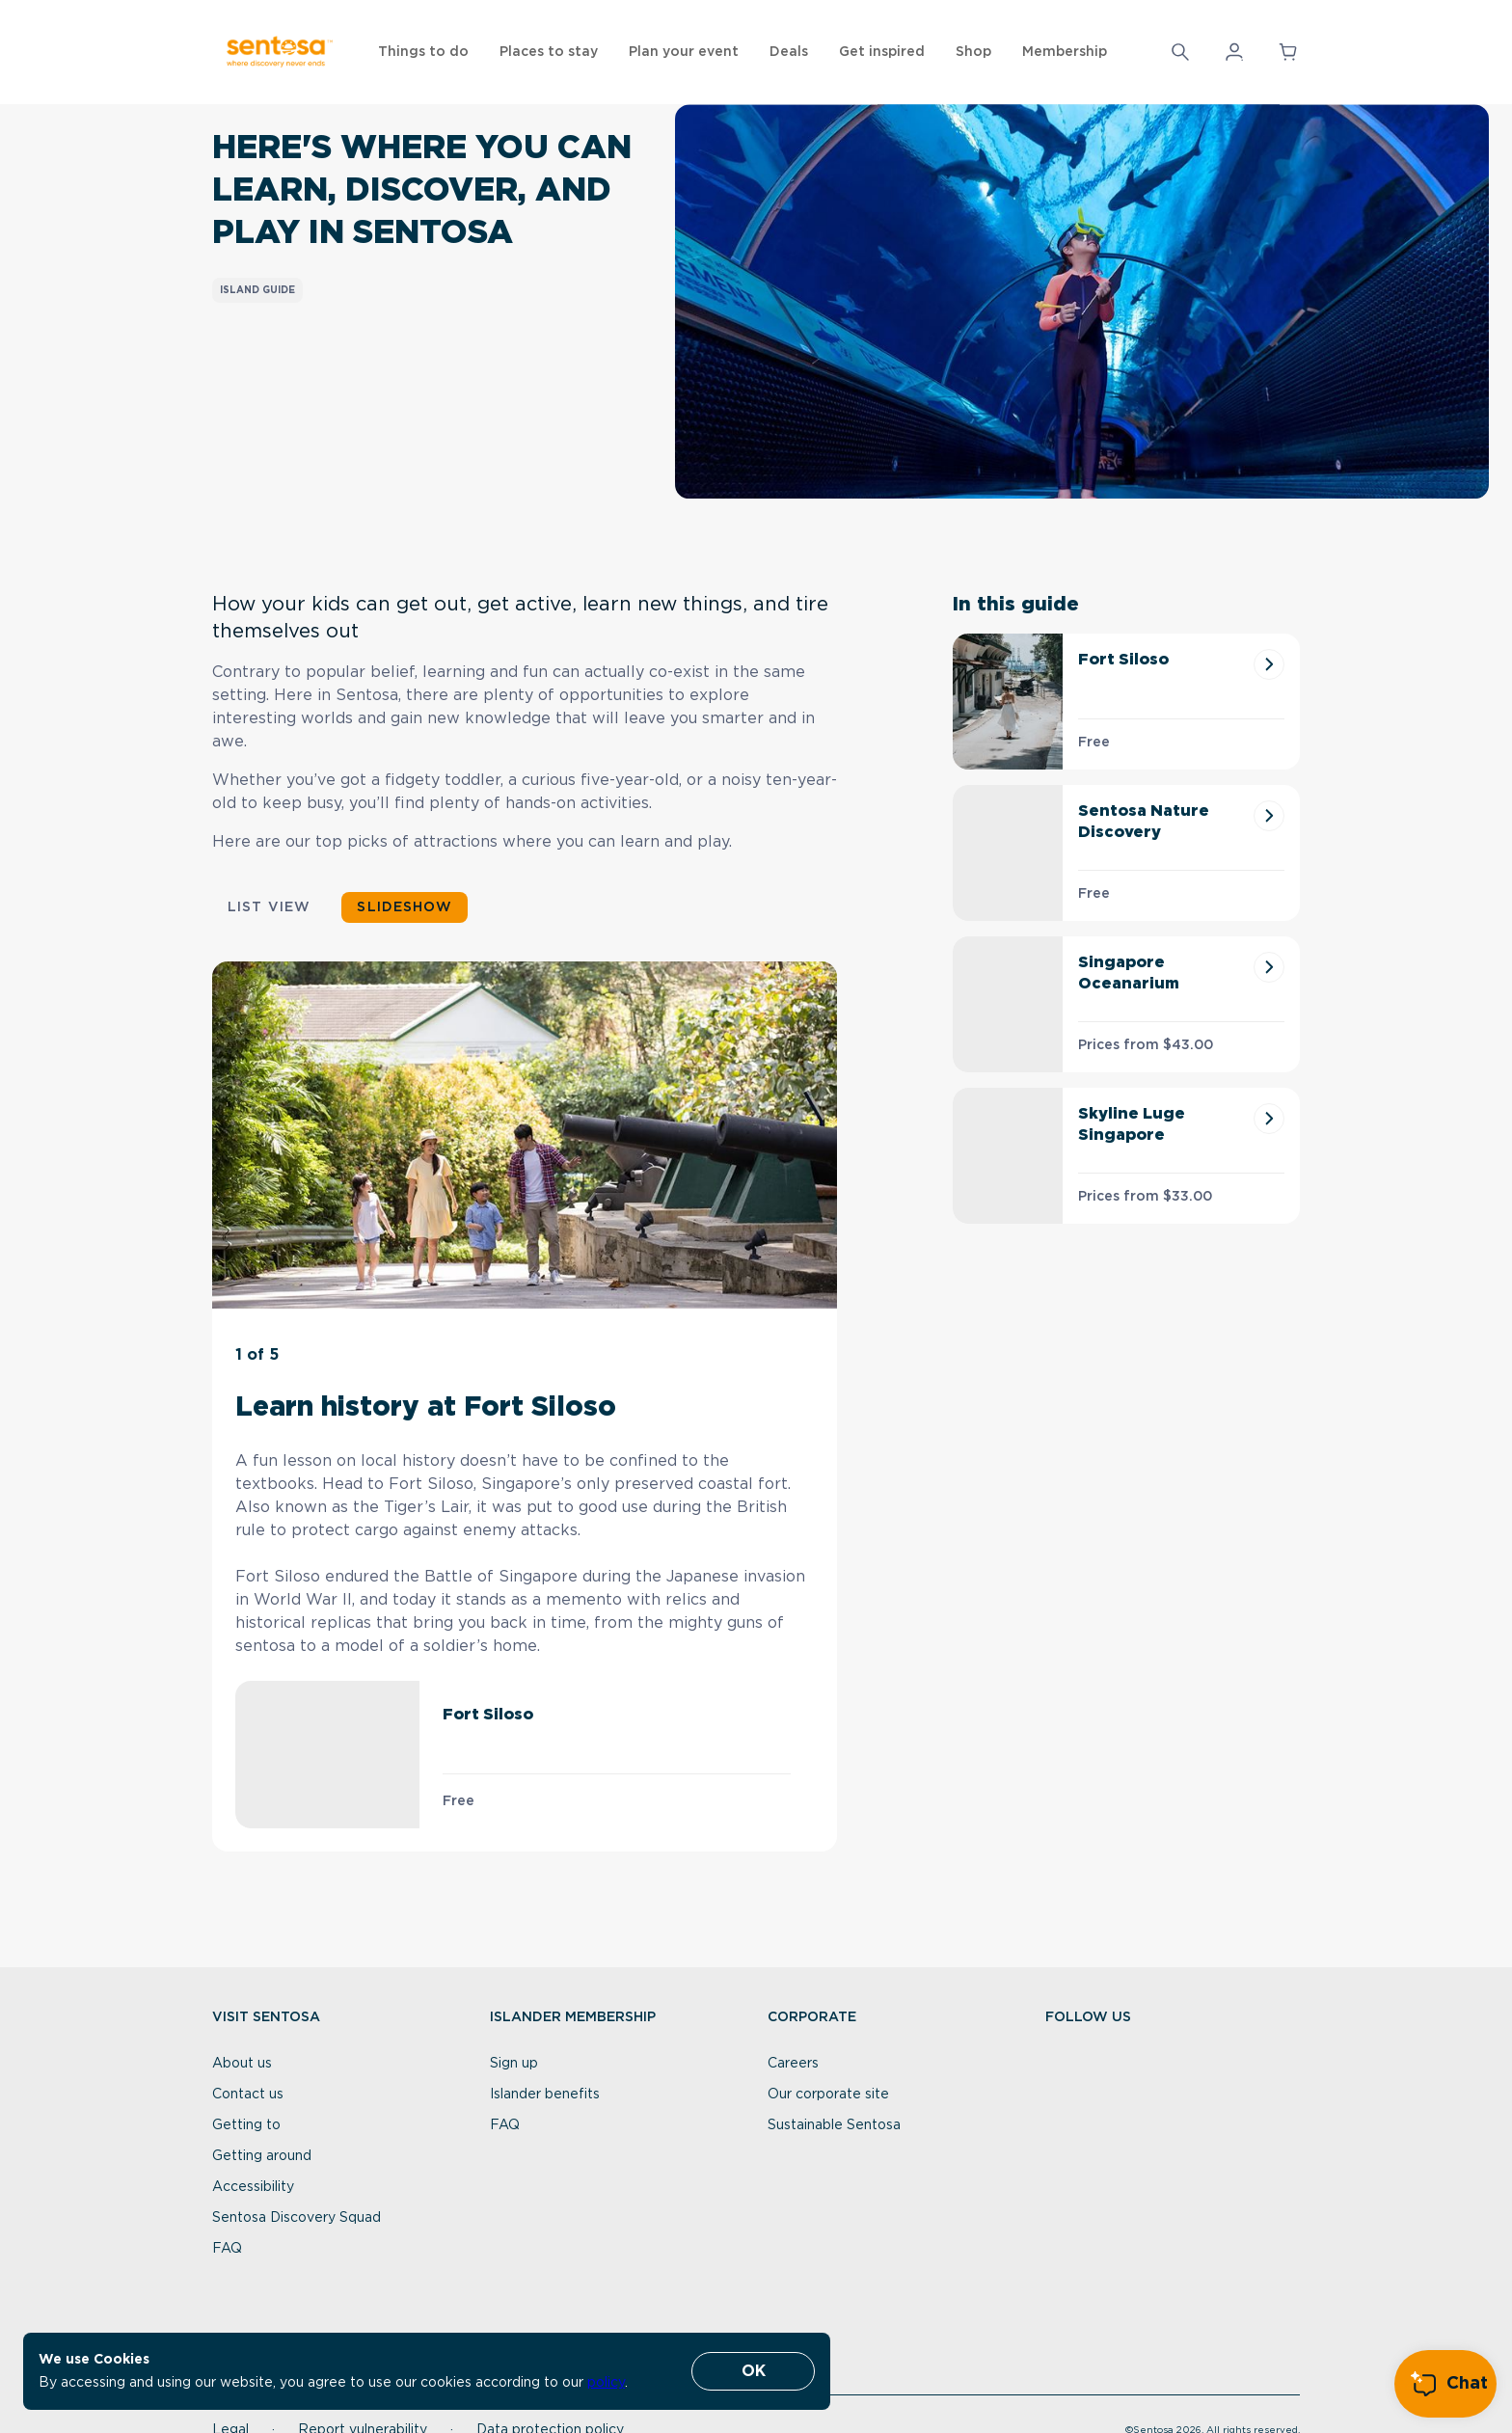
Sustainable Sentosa (834, 2125)
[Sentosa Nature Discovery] (1269, 815)
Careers (793, 2063)
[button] (1180, 52)
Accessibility (253, 2187)
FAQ (227, 2249)
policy (606, 2383)
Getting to (246, 2125)
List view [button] (269, 907)
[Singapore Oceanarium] (1269, 967)
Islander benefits (545, 2094)
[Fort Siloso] (1269, 664)
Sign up (514, 2063)
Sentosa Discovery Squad (296, 2218)
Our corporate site (828, 2094)
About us (242, 2063)
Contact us (248, 2094)
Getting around (261, 2156)
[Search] (1180, 52)
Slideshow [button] (404, 907)
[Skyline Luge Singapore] (1269, 1118)
